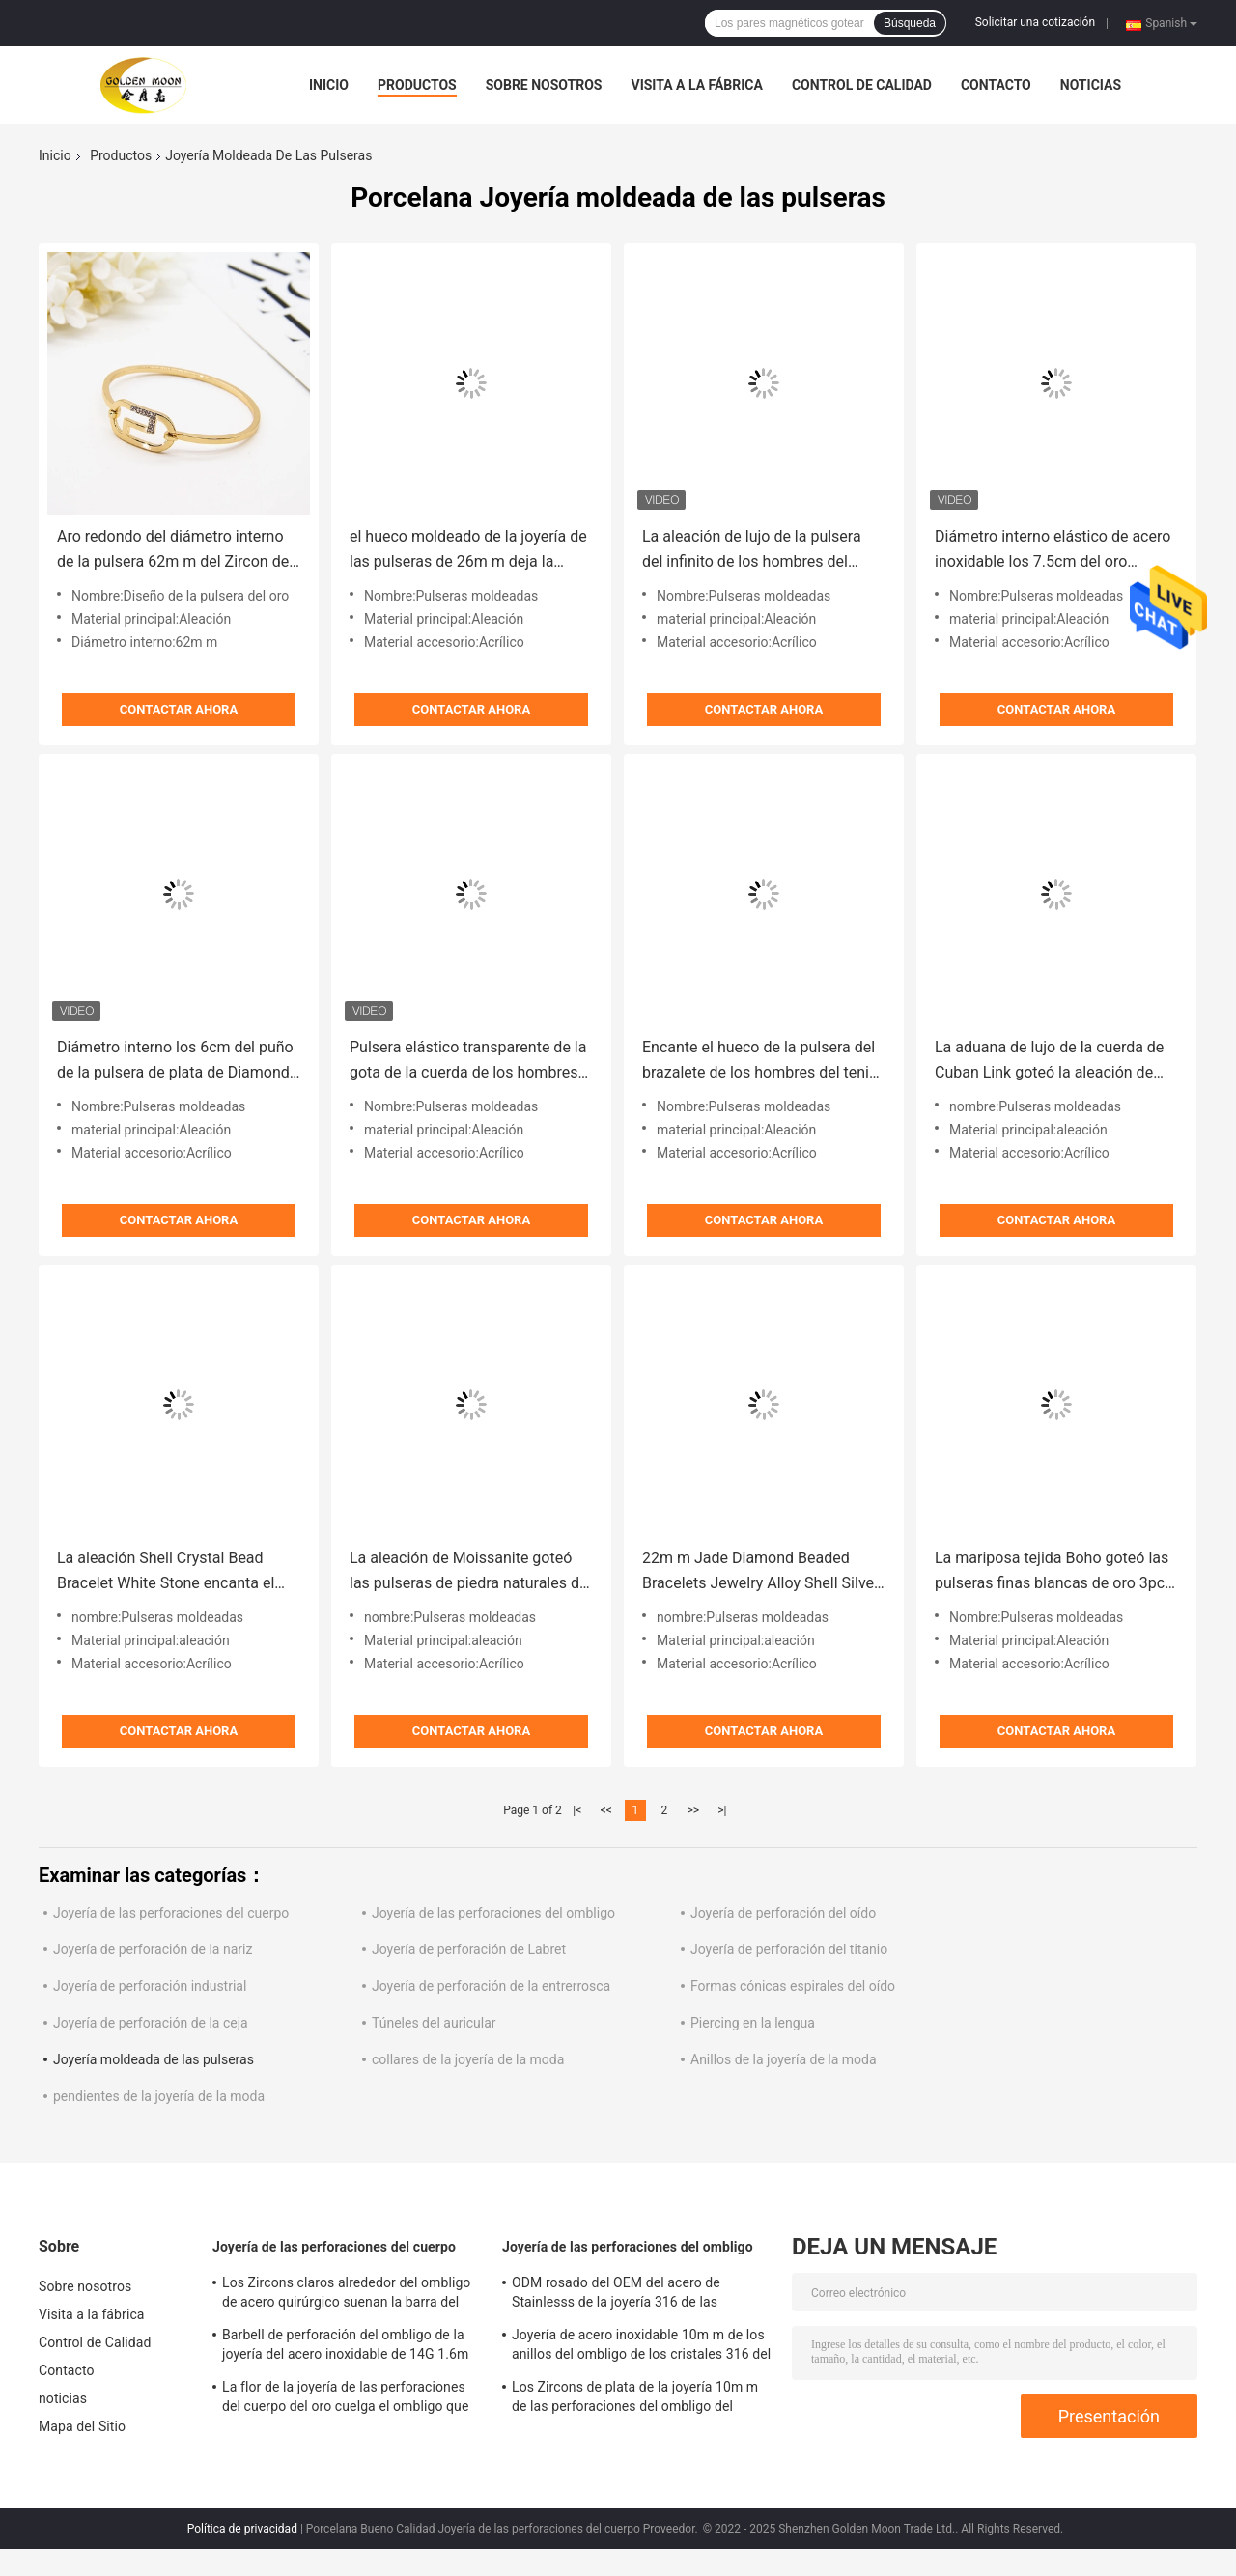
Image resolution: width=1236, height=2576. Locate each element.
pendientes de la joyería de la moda (159, 2096)
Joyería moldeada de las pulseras (153, 2059)
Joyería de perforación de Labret (469, 1949)
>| (721, 1810)
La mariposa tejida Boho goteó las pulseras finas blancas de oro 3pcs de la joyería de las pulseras (1053, 1572)
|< (577, 1810)
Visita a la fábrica (696, 85)
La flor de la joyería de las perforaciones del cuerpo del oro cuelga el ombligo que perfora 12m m (345, 2399)
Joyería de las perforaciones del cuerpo (171, 1912)
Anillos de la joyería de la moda (783, 2059)
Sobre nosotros (544, 85)
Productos (417, 85)
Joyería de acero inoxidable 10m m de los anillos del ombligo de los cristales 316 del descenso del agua (641, 2347)
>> (693, 1810)
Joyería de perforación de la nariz (152, 1949)
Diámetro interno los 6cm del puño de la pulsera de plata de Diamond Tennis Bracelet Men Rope (175, 1061)
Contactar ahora (179, 709)
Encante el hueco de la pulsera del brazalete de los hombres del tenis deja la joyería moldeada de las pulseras (759, 1061)
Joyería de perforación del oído (783, 1912)
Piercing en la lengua (752, 2022)
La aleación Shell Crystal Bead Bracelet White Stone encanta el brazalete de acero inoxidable (165, 1572)
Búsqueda (910, 23)
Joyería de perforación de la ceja (150, 2022)
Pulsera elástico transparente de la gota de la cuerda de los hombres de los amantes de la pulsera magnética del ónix (468, 1061)
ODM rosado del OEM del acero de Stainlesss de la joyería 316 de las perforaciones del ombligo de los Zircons (636, 2295)
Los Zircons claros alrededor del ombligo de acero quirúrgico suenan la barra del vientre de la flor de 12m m (346, 2295)
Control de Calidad (862, 85)
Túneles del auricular (434, 2022)
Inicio (329, 85)
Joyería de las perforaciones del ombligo (493, 1912)
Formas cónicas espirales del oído (792, 1986)
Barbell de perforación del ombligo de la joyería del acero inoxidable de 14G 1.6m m (345, 2347)
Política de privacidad (242, 2528)
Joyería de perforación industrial (149, 1986)
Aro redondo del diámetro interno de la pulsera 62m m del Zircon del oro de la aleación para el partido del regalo (175, 550)
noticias (1090, 85)
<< (606, 1810)
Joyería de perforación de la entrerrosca (491, 1986)
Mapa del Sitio (82, 2426)
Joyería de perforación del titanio (788, 1949)
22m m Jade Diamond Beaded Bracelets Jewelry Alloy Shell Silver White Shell (760, 1572)
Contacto (996, 85)
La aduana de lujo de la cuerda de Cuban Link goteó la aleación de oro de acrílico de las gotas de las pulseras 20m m (1050, 1061)
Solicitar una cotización (1035, 22)
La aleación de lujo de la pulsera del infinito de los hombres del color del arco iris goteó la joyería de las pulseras (755, 550)
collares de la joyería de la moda (468, 2059)
